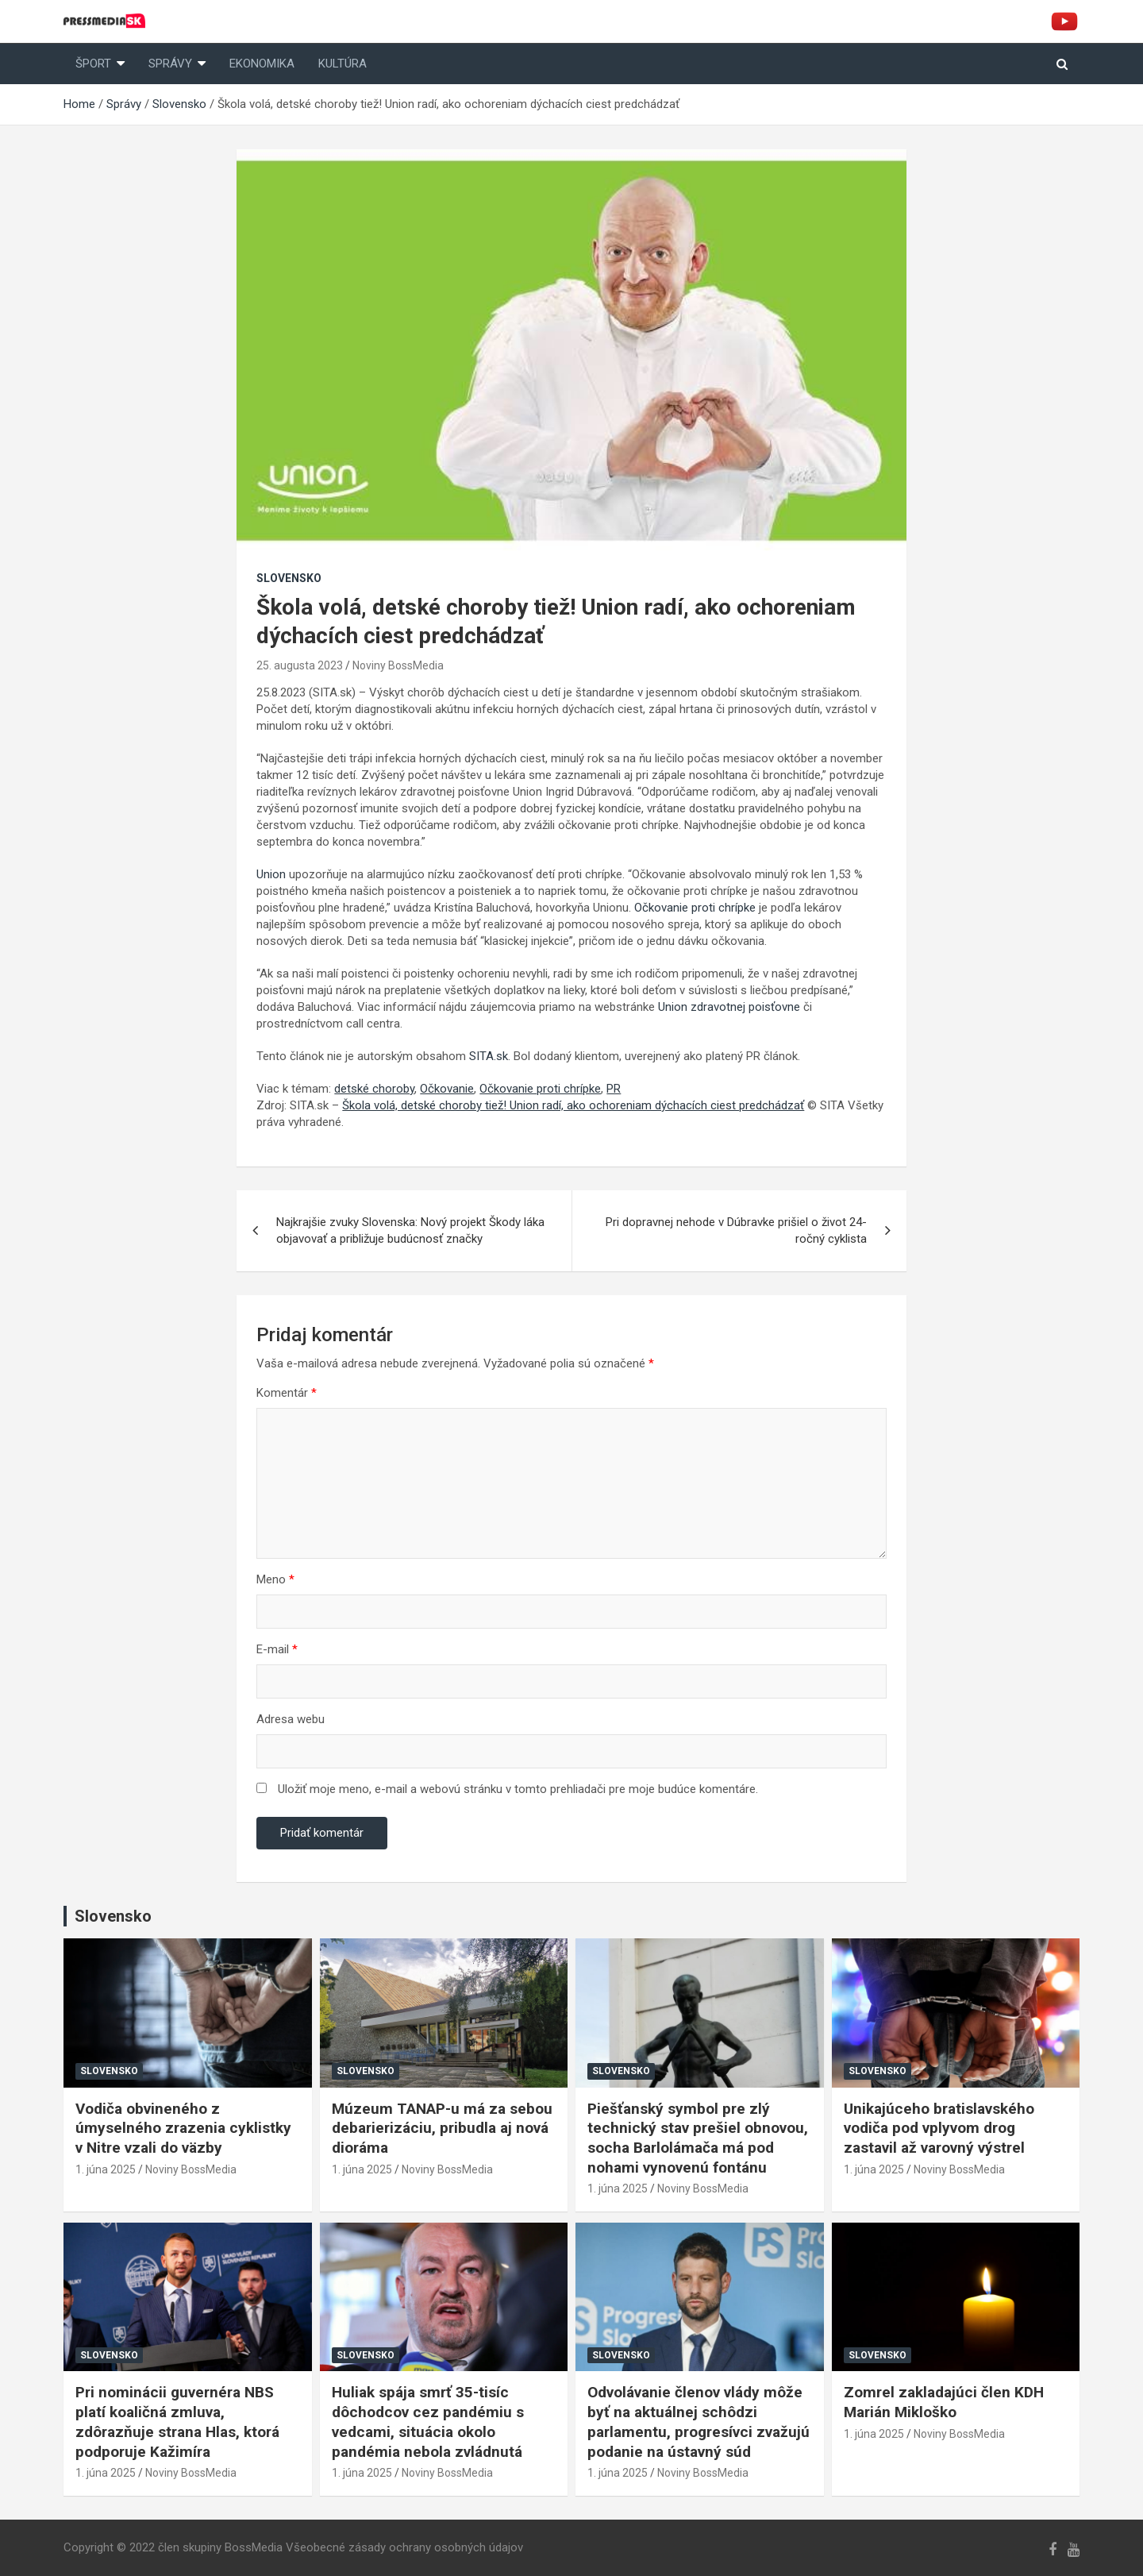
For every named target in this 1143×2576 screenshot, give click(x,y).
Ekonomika (261, 63)
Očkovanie (447, 1089)
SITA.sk (488, 1056)
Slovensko (288, 578)
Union (271, 874)
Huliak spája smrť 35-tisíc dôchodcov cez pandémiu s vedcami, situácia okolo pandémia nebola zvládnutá (428, 2421)
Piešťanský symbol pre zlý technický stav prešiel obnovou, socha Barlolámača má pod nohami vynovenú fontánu (697, 2138)
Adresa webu (290, 1719)
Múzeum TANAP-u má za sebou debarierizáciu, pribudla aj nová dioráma (442, 2128)
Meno (275, 1579)
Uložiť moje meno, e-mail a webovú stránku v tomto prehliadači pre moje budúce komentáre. (518, 1789)
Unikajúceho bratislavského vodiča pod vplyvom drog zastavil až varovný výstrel (939, 2128)
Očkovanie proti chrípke (695, 907)
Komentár (286, 1393)
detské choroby (374, 1089)
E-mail (277, 1649)
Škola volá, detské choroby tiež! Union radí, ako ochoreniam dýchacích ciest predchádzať (573, 1105)
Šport (93, 63)
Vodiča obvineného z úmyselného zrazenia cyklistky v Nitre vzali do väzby (183, 2128)
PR (613, 1089)
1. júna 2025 (105, 2169)
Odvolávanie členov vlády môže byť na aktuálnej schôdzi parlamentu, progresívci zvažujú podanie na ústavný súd (698, 2421)
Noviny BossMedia (398, 665)
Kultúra (342, 63)
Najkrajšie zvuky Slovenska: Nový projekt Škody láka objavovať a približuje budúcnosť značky (410, 1230)
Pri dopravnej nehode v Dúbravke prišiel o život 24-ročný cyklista (736, 1230)
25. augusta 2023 (299, 665)
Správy (170, 63)
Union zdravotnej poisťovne (729, 1007)
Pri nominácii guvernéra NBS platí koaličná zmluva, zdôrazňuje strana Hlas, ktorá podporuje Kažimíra (177, 2421)
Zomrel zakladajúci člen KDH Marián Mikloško (944, 2402)
